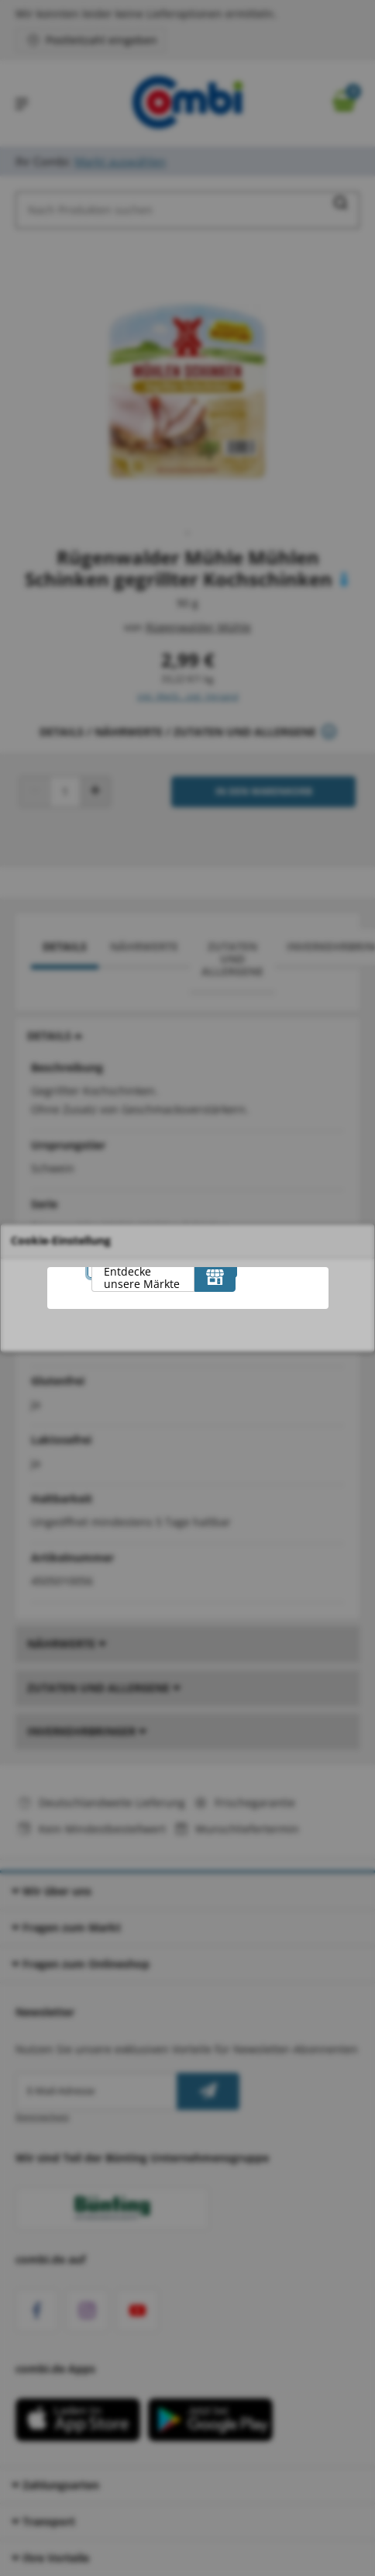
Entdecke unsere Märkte (142, 1277)
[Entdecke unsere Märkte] (215, 1276)
